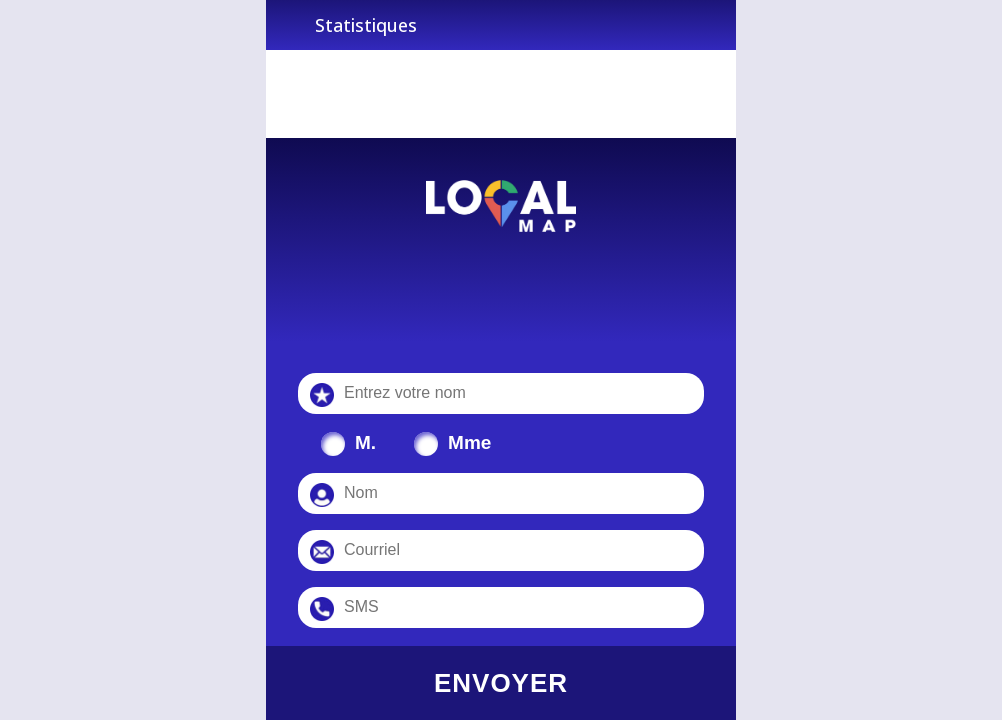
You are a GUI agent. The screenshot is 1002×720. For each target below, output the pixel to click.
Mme (469, 442)
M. (365, 442)
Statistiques (366, 25)
